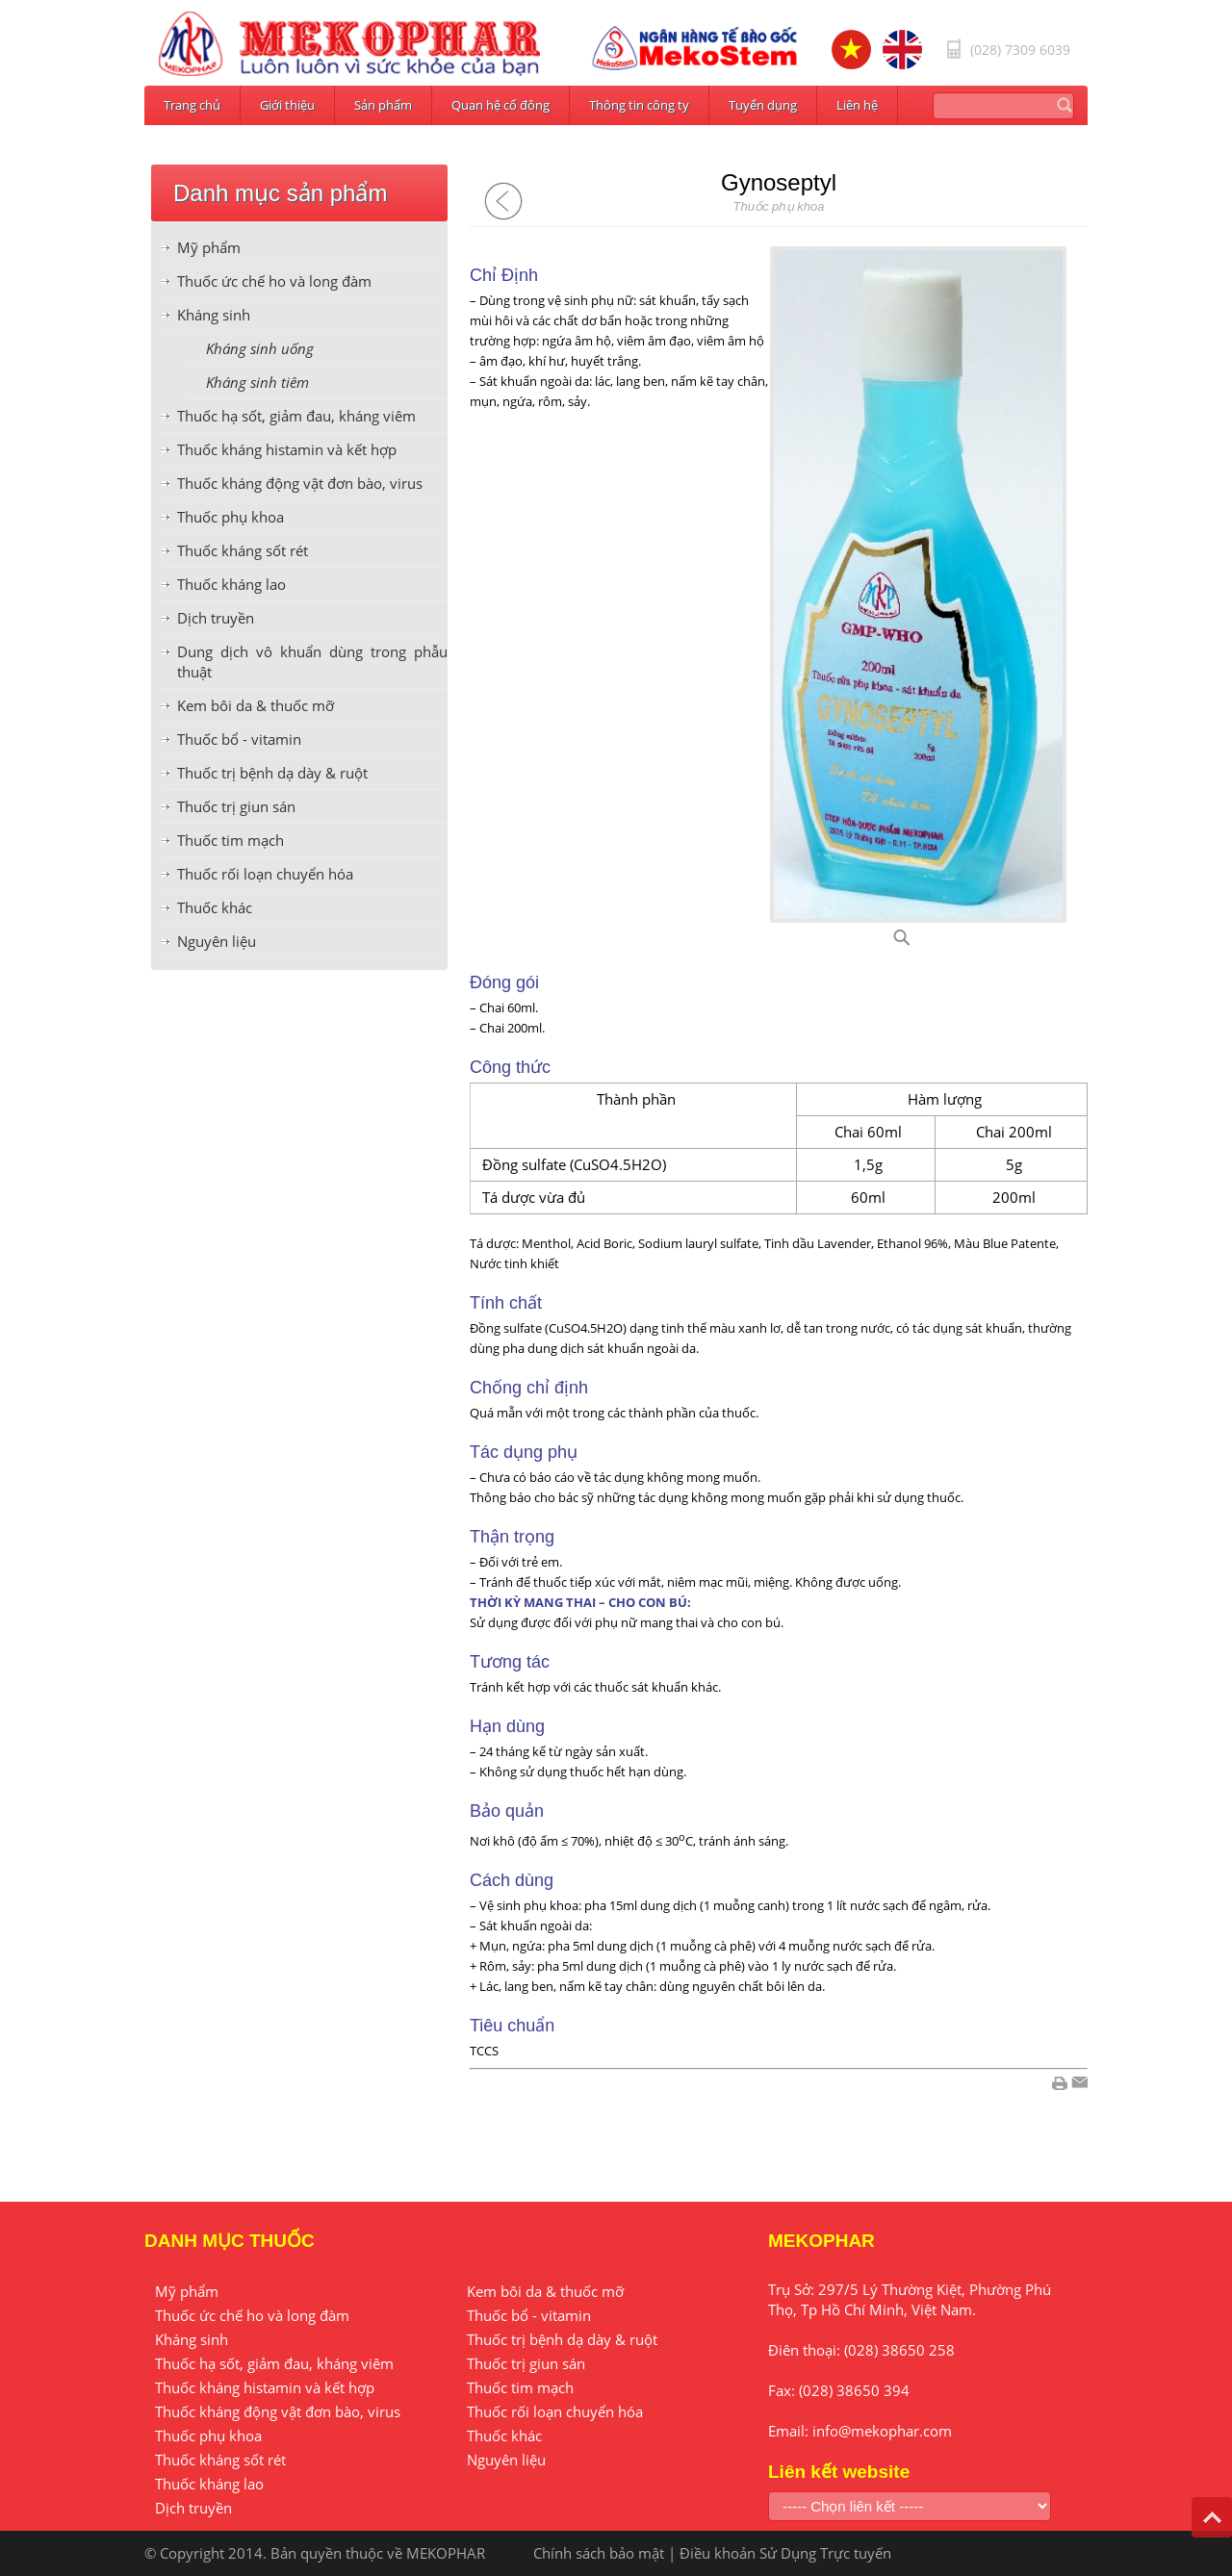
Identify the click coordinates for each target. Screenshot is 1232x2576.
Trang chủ (192, 105)
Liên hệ (857, 105)
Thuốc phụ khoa (230, 516)
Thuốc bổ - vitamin (239, 739)
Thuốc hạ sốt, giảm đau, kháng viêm (296, 415)
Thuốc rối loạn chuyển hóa (265, 873)
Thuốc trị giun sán (236, 806)
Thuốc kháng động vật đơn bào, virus (300, 483)
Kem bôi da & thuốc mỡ (255, 705)
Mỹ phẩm (209, 247)
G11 (925, 943)
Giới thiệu (287, 105)
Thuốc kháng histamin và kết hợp (287, 449)
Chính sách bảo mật (598, 2553)
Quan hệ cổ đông (500, 105)
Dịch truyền (215, 617)
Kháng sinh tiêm (257, 382)
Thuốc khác (214, 907)
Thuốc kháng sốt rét (242, 550)
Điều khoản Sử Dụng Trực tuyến (785, 2553)
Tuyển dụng (763, 105)
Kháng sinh (213, 314)
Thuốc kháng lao (231, 584)
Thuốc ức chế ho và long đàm (274, 281)
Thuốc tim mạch (230, 840)
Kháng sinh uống (260, 348)
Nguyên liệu (216, 941)
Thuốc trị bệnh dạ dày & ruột (272, 772)
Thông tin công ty (639, 105)
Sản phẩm (383, 105)
